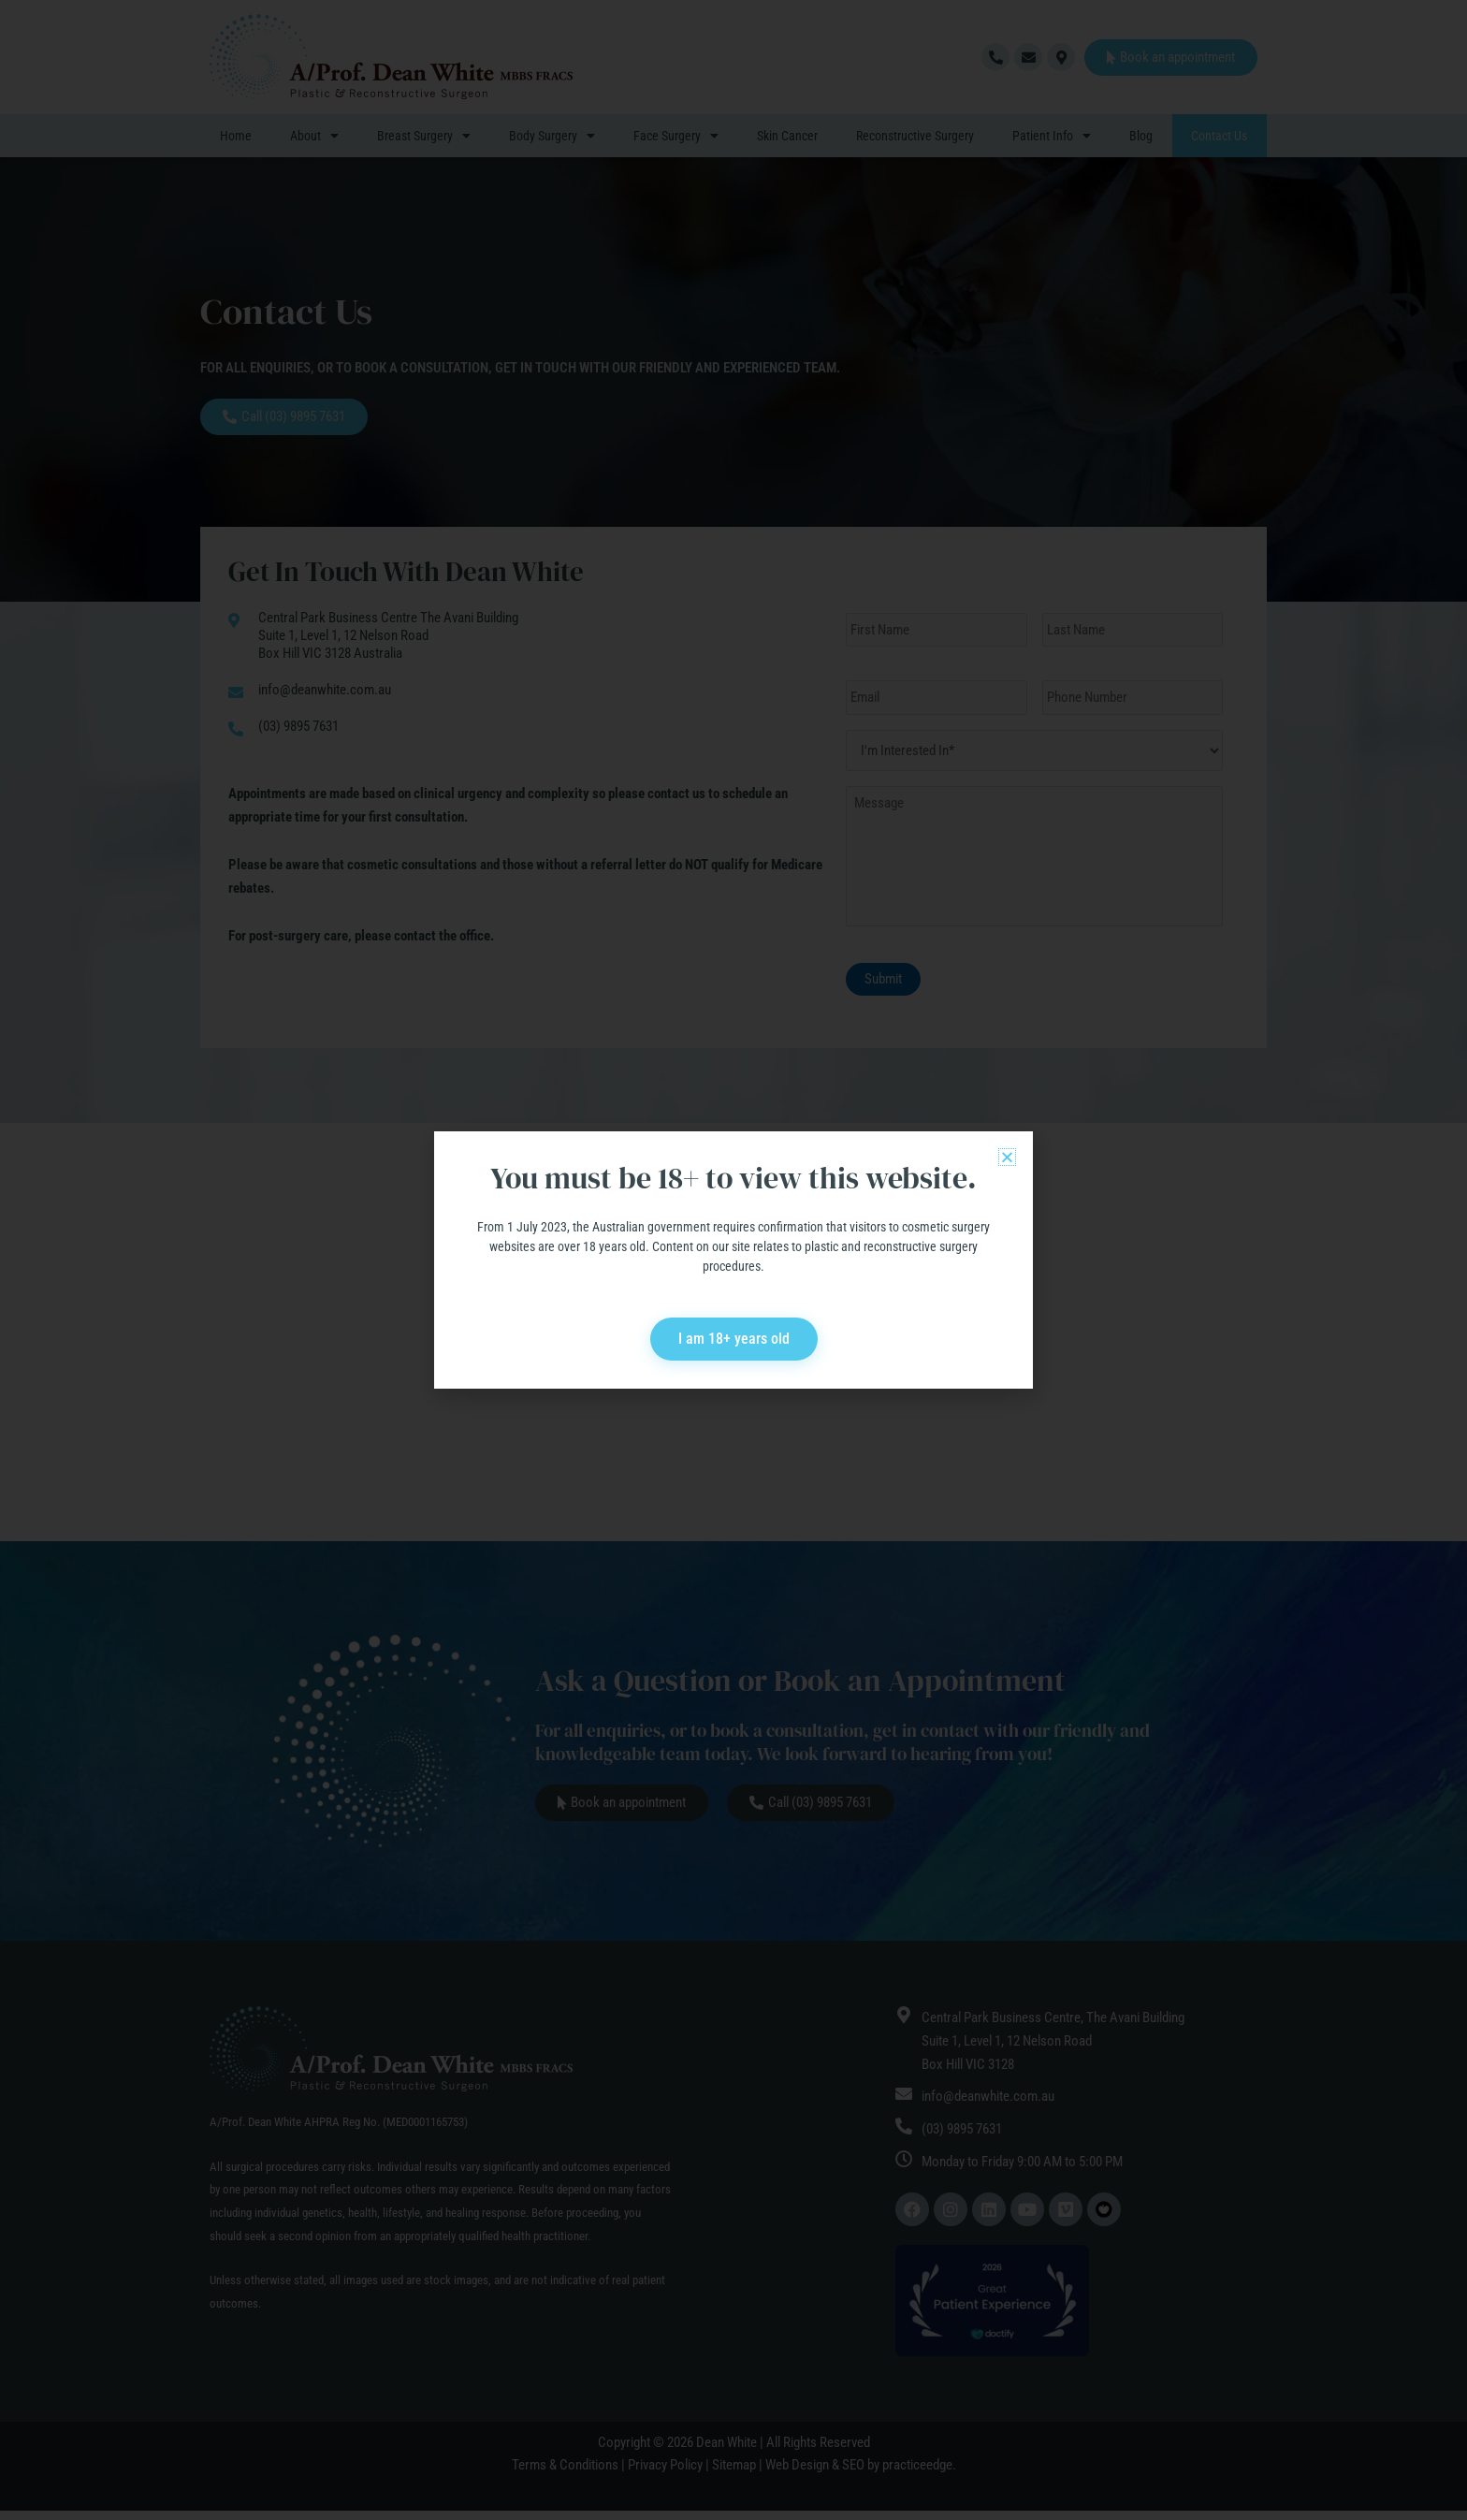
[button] (1007, 1157)
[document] (733, 1260)
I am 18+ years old (734, 1338)
